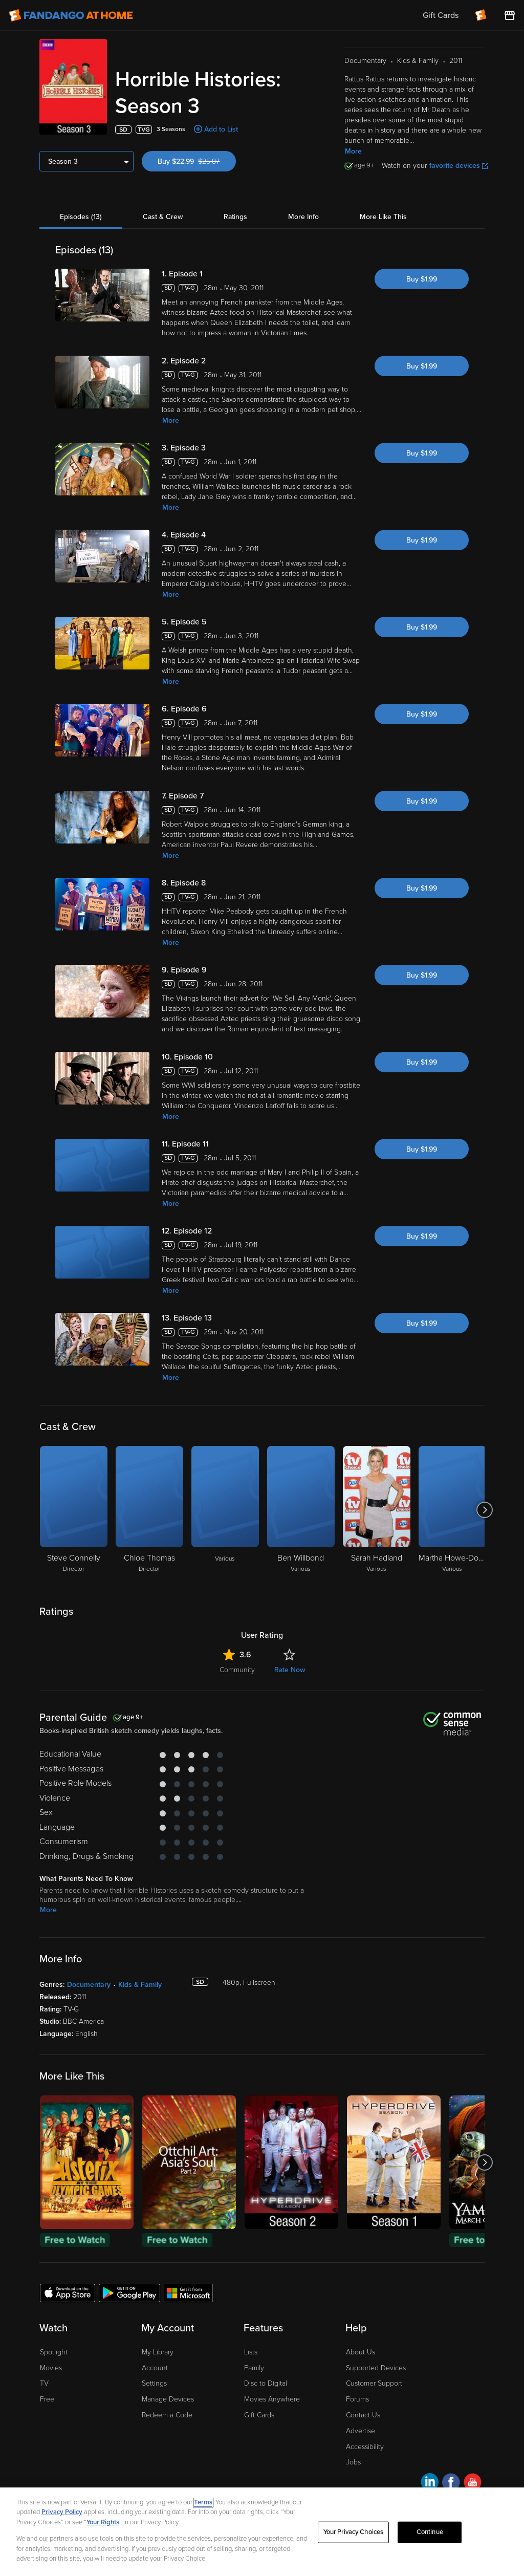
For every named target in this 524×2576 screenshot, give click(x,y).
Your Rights (102, 2522)
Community (237, 1669)
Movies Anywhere (272, 2399)
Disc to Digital (265, 2383)
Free (47, 2399)
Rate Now (289, 1669)
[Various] (225, 1509)
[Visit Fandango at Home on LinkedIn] (429, 2484)
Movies (51, 2368)
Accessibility (365, 2446)
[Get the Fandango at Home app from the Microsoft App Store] (188, 2292)
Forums (357, 2399)
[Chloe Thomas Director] (149, 1509)
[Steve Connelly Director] (73, 1509)
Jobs (353, 2462)
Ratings (235, 216)
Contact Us (363, 2415)
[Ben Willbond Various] (301, 1509)
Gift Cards (259, 2415)
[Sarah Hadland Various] (376, 1509)
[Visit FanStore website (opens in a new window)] (509, 15)
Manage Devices (168, 2399)
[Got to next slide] (484, 1509)
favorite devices (458, 165)
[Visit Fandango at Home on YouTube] (472, 2484)
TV (44, 2383)
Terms (203, 2502)
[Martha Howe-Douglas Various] (452, 1509)
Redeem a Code (167, 2415)
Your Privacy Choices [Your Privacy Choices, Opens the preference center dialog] (353, 2532)
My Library (157, 2352)
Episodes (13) (81, 216)
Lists (250, 2352)
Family (254, 2368)
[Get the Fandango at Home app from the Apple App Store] (67, 2292)
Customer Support (374, 2383)
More (353, 151)
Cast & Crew (163, 216)
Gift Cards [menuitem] (440, 15)
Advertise (360, 2431)
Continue (430, 2532)
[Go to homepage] (71, 15)
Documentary (89, 1984)
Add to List (221, 129)
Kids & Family (140, 1984)
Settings (154, 2383)
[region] (262, 2531)
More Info (303, 216)
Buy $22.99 (197, 161)
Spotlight (54, 2352)
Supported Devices (376, 2368)
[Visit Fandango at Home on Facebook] (451, 2484)
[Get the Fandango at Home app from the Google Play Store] (129, 2292)
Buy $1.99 (421, 279)
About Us (360, 2352)
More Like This (383, 216)
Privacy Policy (61, 2512)
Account (155, 2368)
